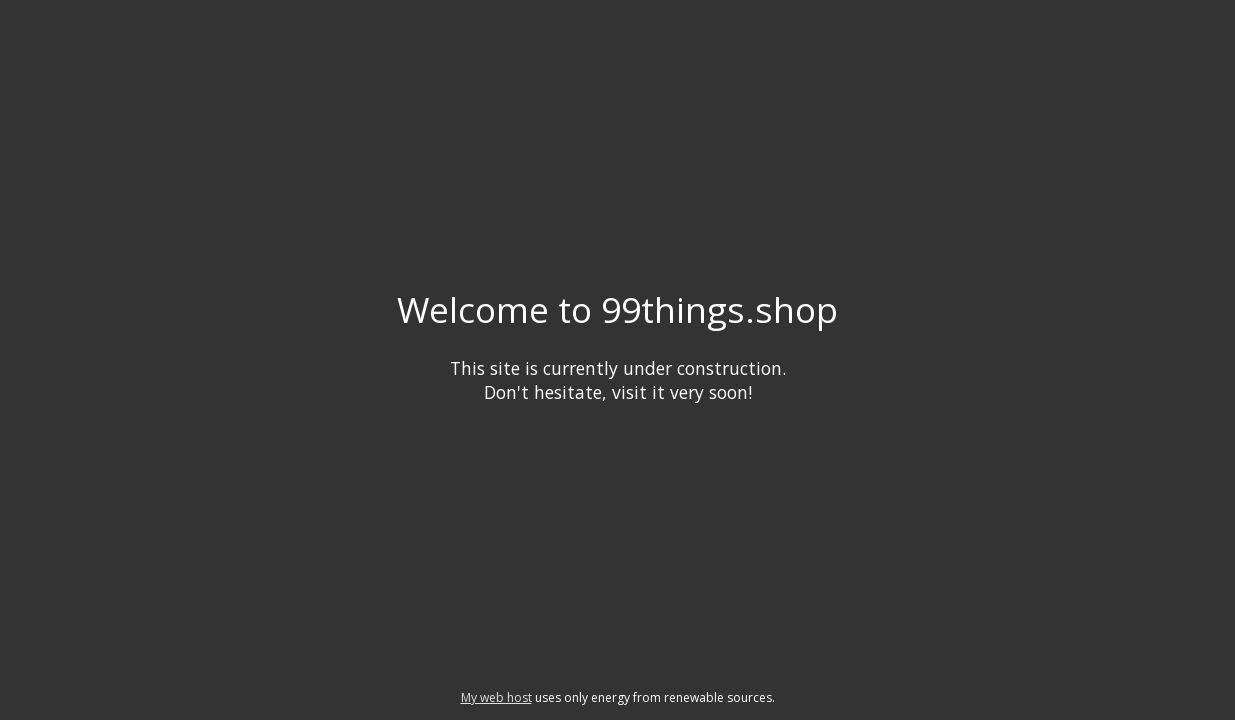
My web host (496, 697)
